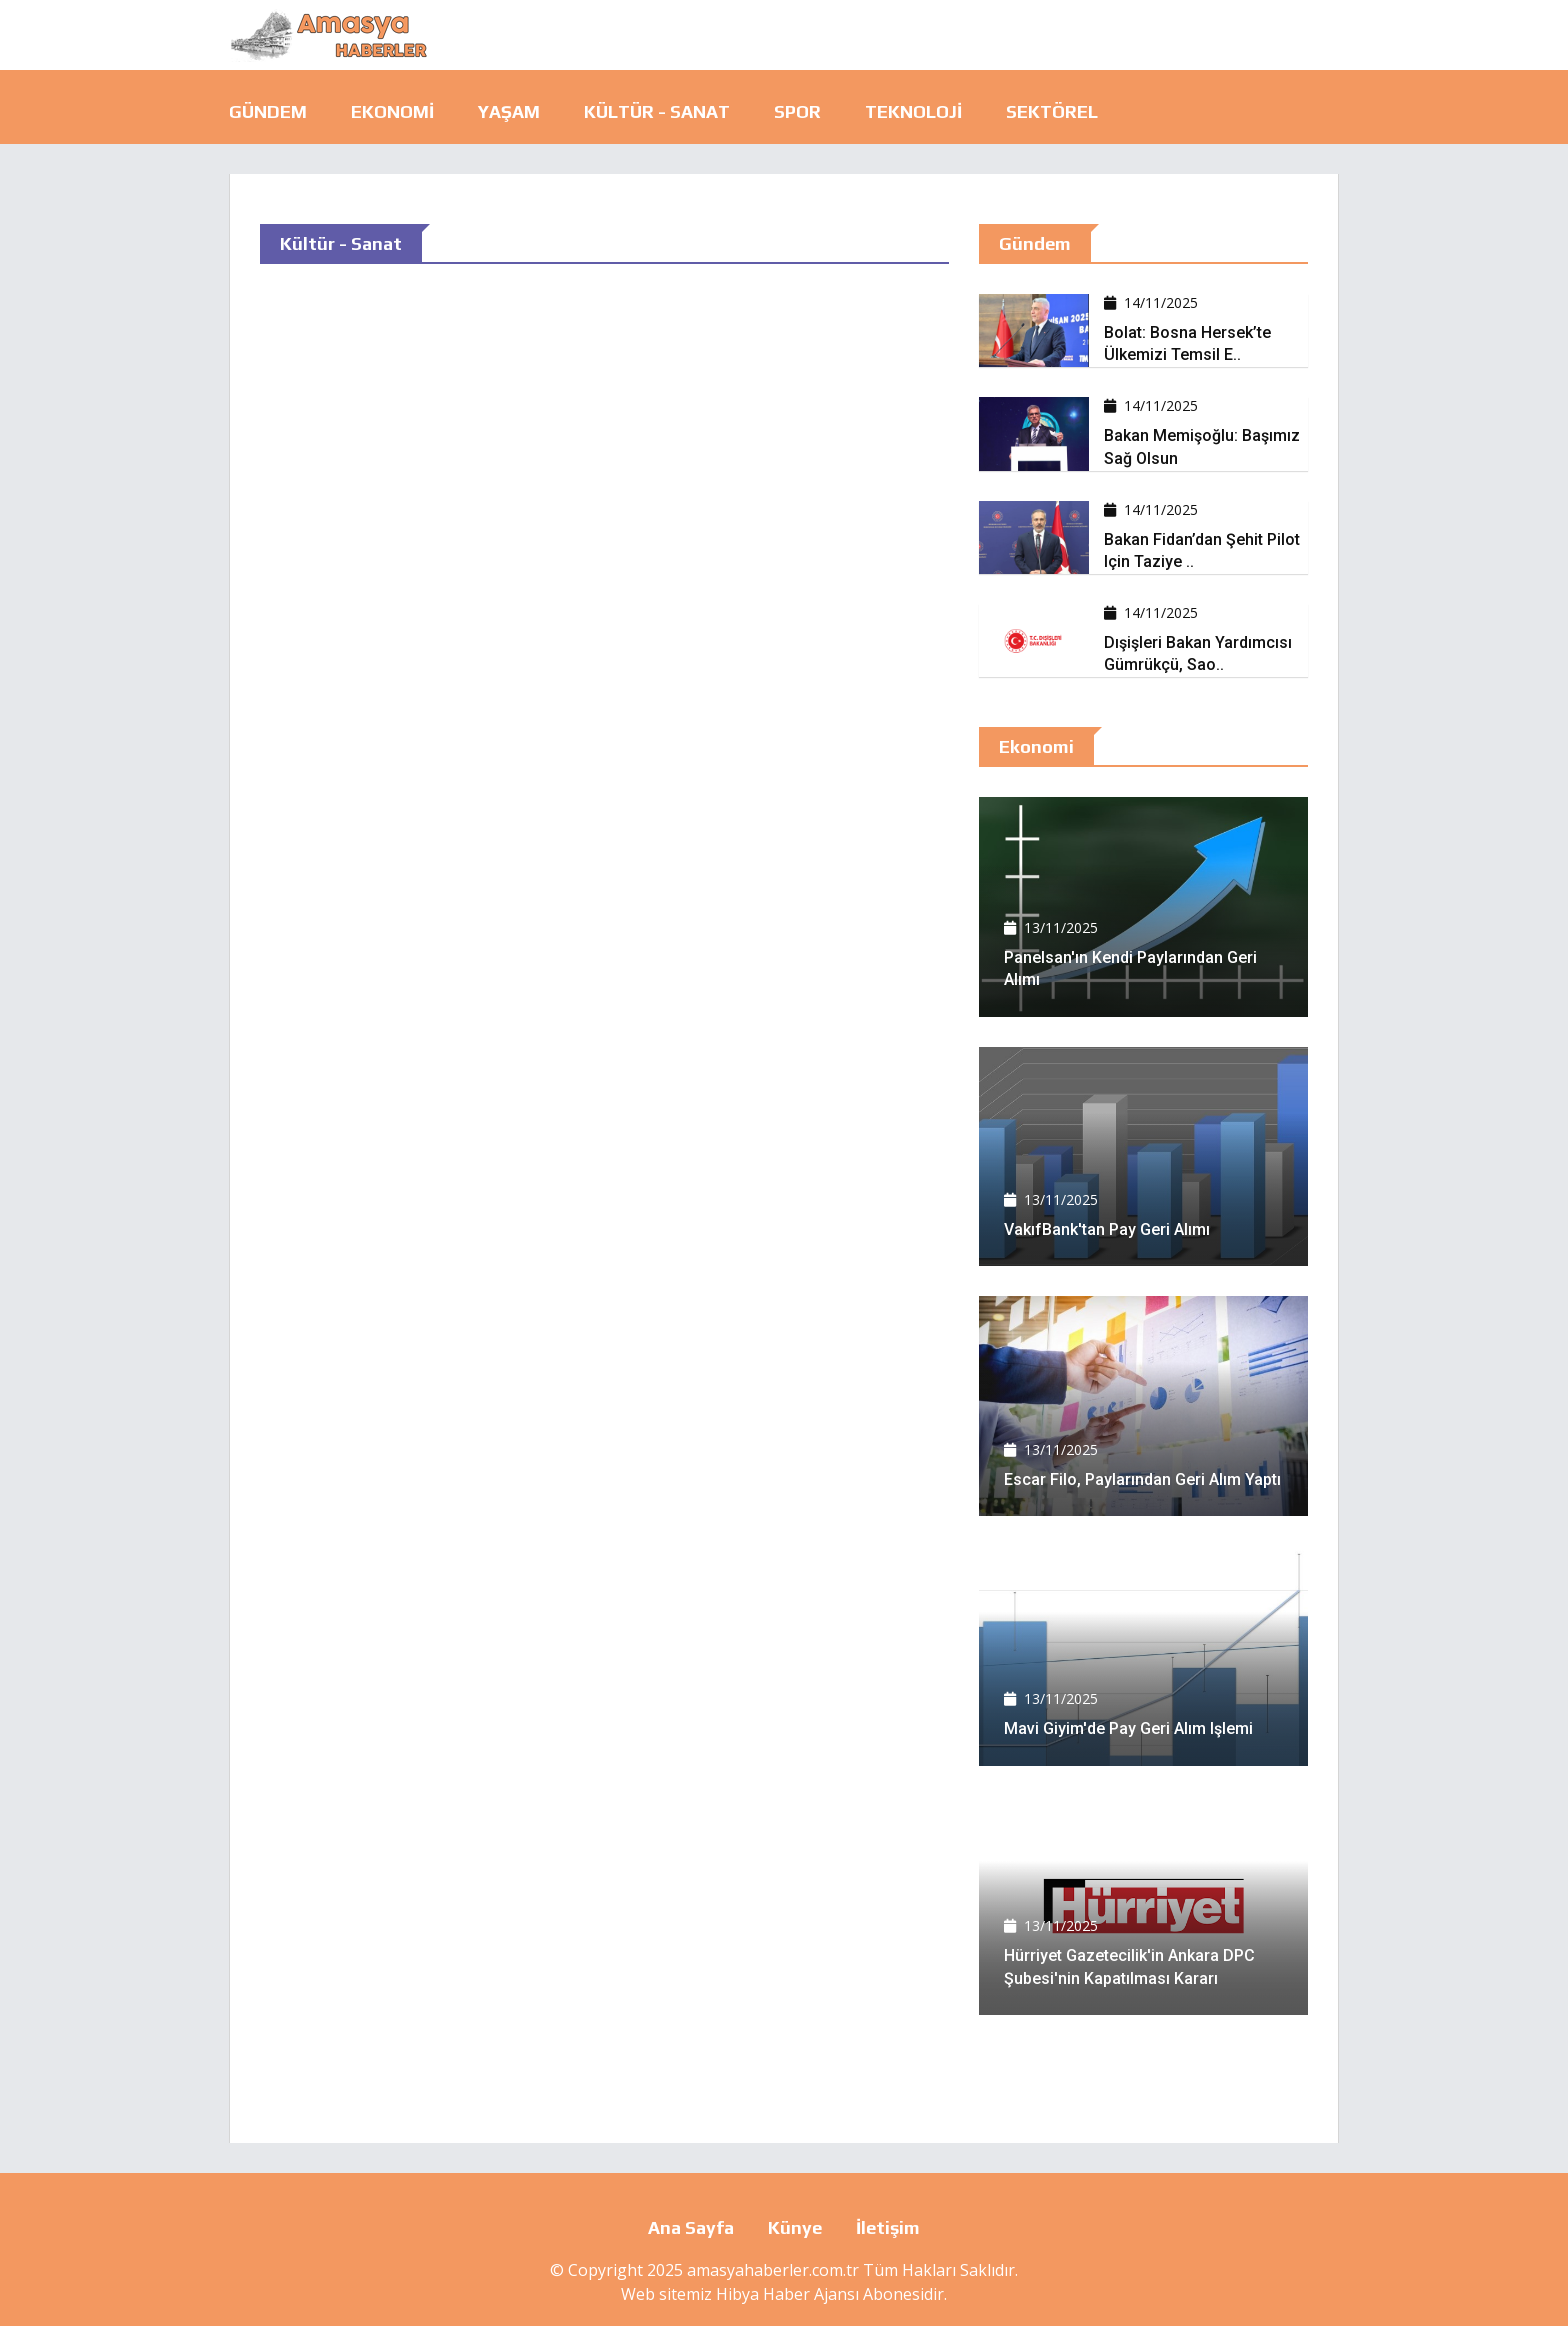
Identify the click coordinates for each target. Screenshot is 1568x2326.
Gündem (268, 111)
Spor (797, 111)
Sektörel (1052, 111)
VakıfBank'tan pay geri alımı (1107, 1229)
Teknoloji (913, 111)
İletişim (888, 2227)
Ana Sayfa (691, 2227)
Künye (795, 2227)
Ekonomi (392, 111)
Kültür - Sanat (657, 111)
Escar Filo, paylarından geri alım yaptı (1142, 1479)
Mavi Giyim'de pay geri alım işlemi (1128, 1728)
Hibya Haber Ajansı (787, 2294)
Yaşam (509, 111)
